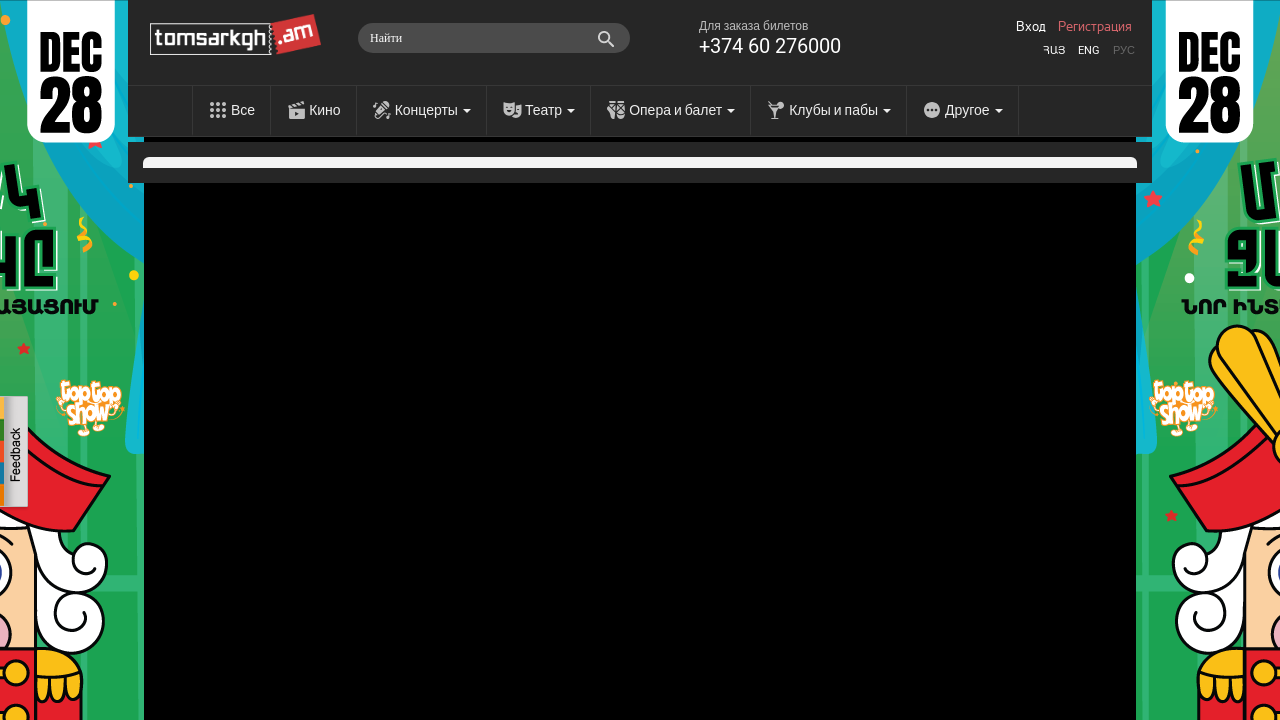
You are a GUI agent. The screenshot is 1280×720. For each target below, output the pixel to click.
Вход (1031, 27)
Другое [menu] (973, 110)
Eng (1089, 50)
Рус (1124, 50)
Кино (325, 110)
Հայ (1054, 50)
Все (243, 110)
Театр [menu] (550, 110)
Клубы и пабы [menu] (840, 110)
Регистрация (1095, 27)
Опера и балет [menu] (682, 110)
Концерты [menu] (433, 110)
